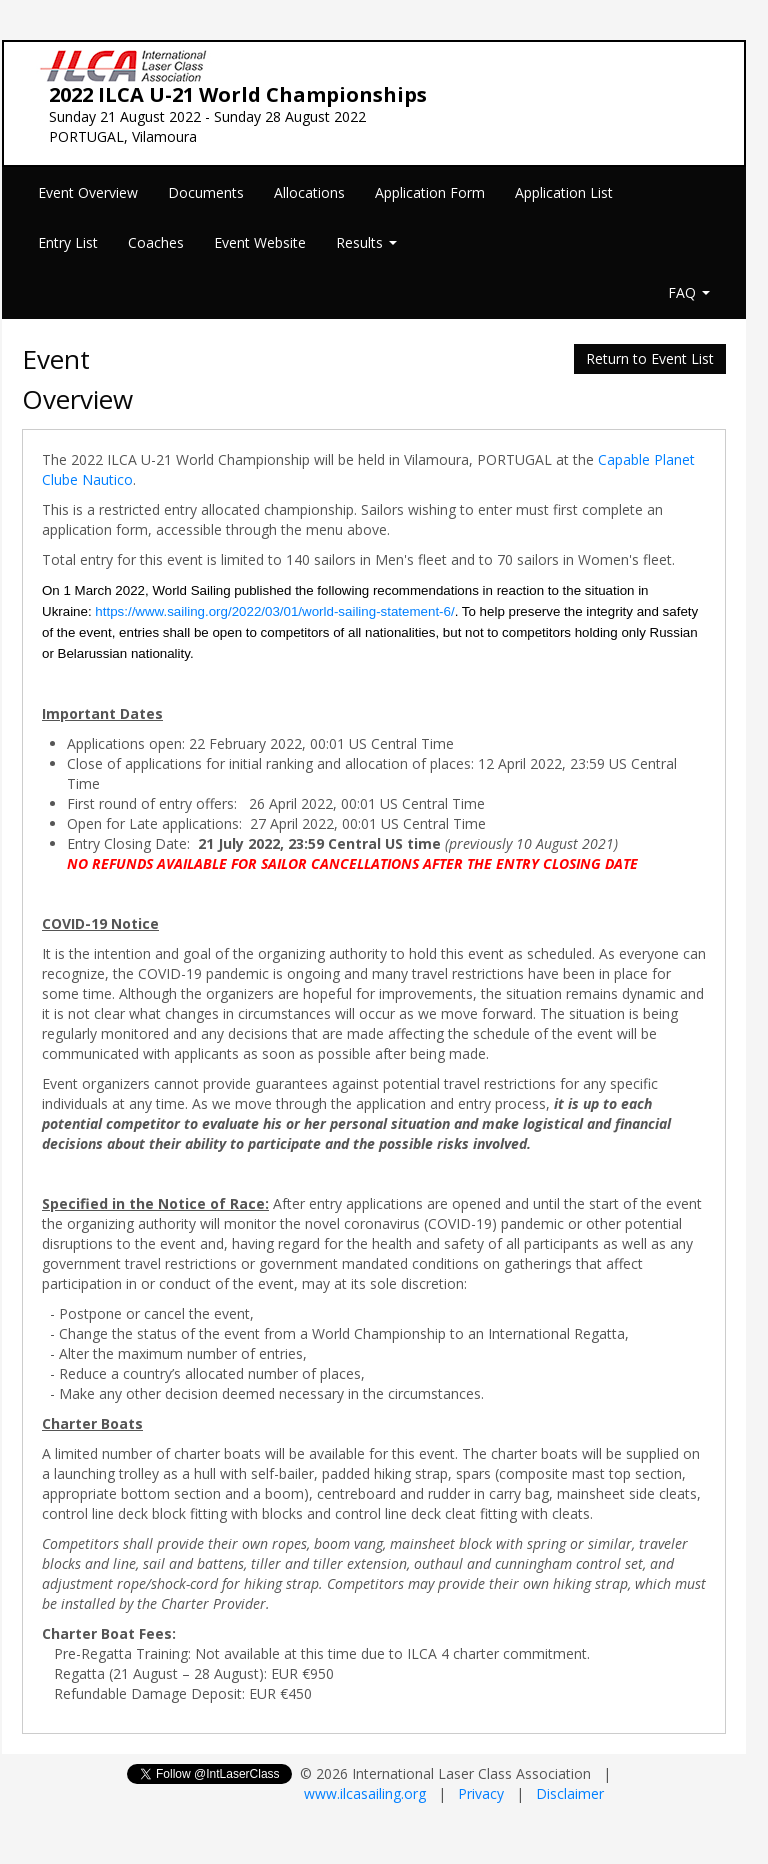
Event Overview (88, 192)
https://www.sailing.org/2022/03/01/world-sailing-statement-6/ (274, 611)
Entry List (68, 242)
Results (366, 242)
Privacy (481, 1793)
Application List (564, 192)
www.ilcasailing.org (365, 1793)
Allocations (309, 192)
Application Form (430, 192)
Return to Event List (650, 358)
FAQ (689, 292)
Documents (206, 192)
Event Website (260, 242)
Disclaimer (570, 1793)
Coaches (156, 242)
